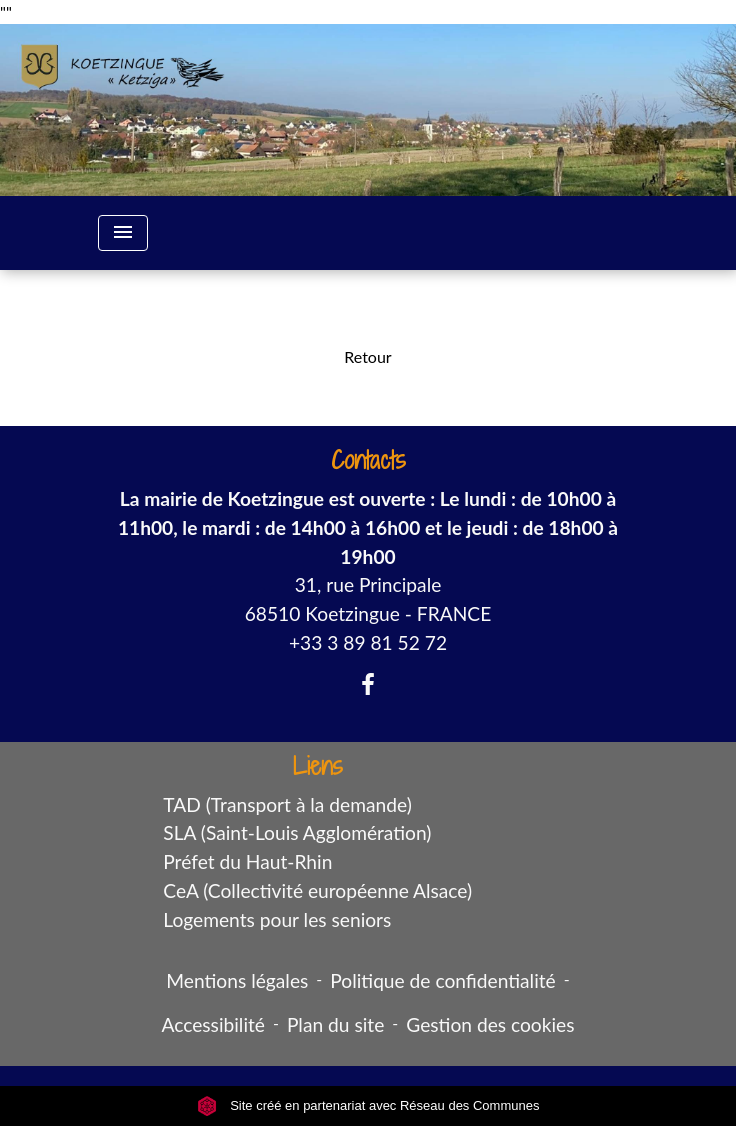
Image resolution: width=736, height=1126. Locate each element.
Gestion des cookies (490, 1024)
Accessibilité (213, 1024)
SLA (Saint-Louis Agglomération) (297, 832)
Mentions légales (237, 980)
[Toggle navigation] (123, 233)
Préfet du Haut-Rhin (247, 861)
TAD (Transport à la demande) (287, 804)
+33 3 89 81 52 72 (368, 642)
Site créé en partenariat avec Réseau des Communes (368, 1105)
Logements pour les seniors (277, 919)
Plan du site (335, 1024)
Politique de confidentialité (442, 980)
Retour (367, 356)
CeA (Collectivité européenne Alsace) (317, 890)
